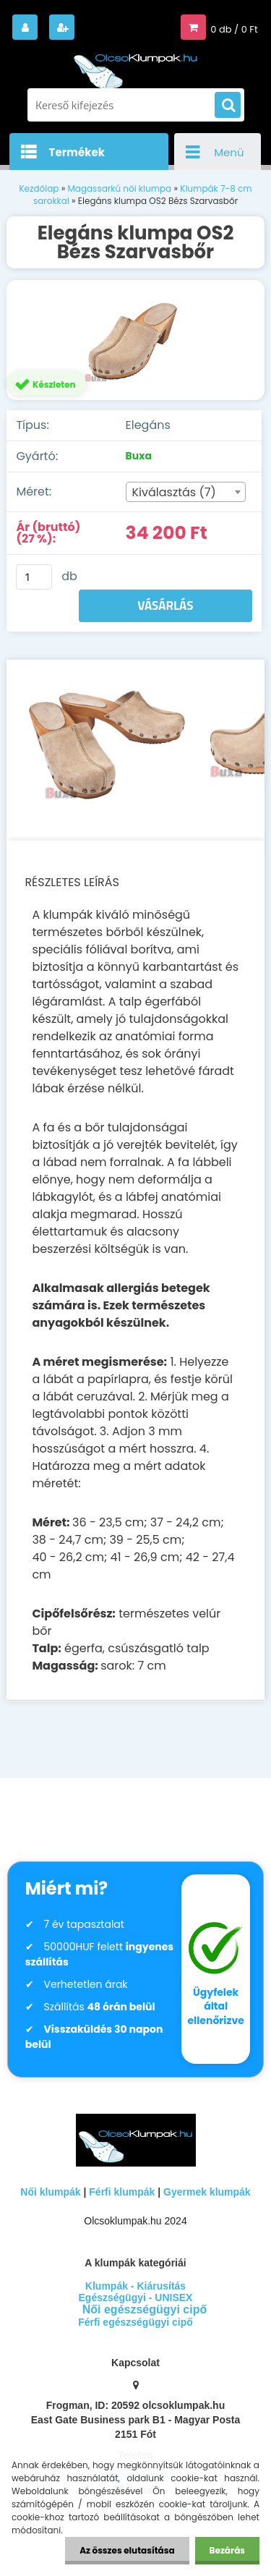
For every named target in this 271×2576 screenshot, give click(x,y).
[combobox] (186, 492)
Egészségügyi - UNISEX (136, 2297)
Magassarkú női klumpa (119, 188)
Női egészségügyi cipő (144, 2309)
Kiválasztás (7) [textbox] (174, 492)
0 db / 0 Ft (233, 29)
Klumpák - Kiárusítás (135, 2286)
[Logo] (136, 64)
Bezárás (227, 2550)
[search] (228, 105)
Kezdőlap (39, 188)
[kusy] (34, 577)
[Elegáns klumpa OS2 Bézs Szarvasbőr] (135, 340)
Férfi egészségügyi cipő (135, 2322)
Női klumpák (50, 2192)
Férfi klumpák (122, 2192)
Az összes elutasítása (126, 2550)
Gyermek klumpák (207, 2192)
